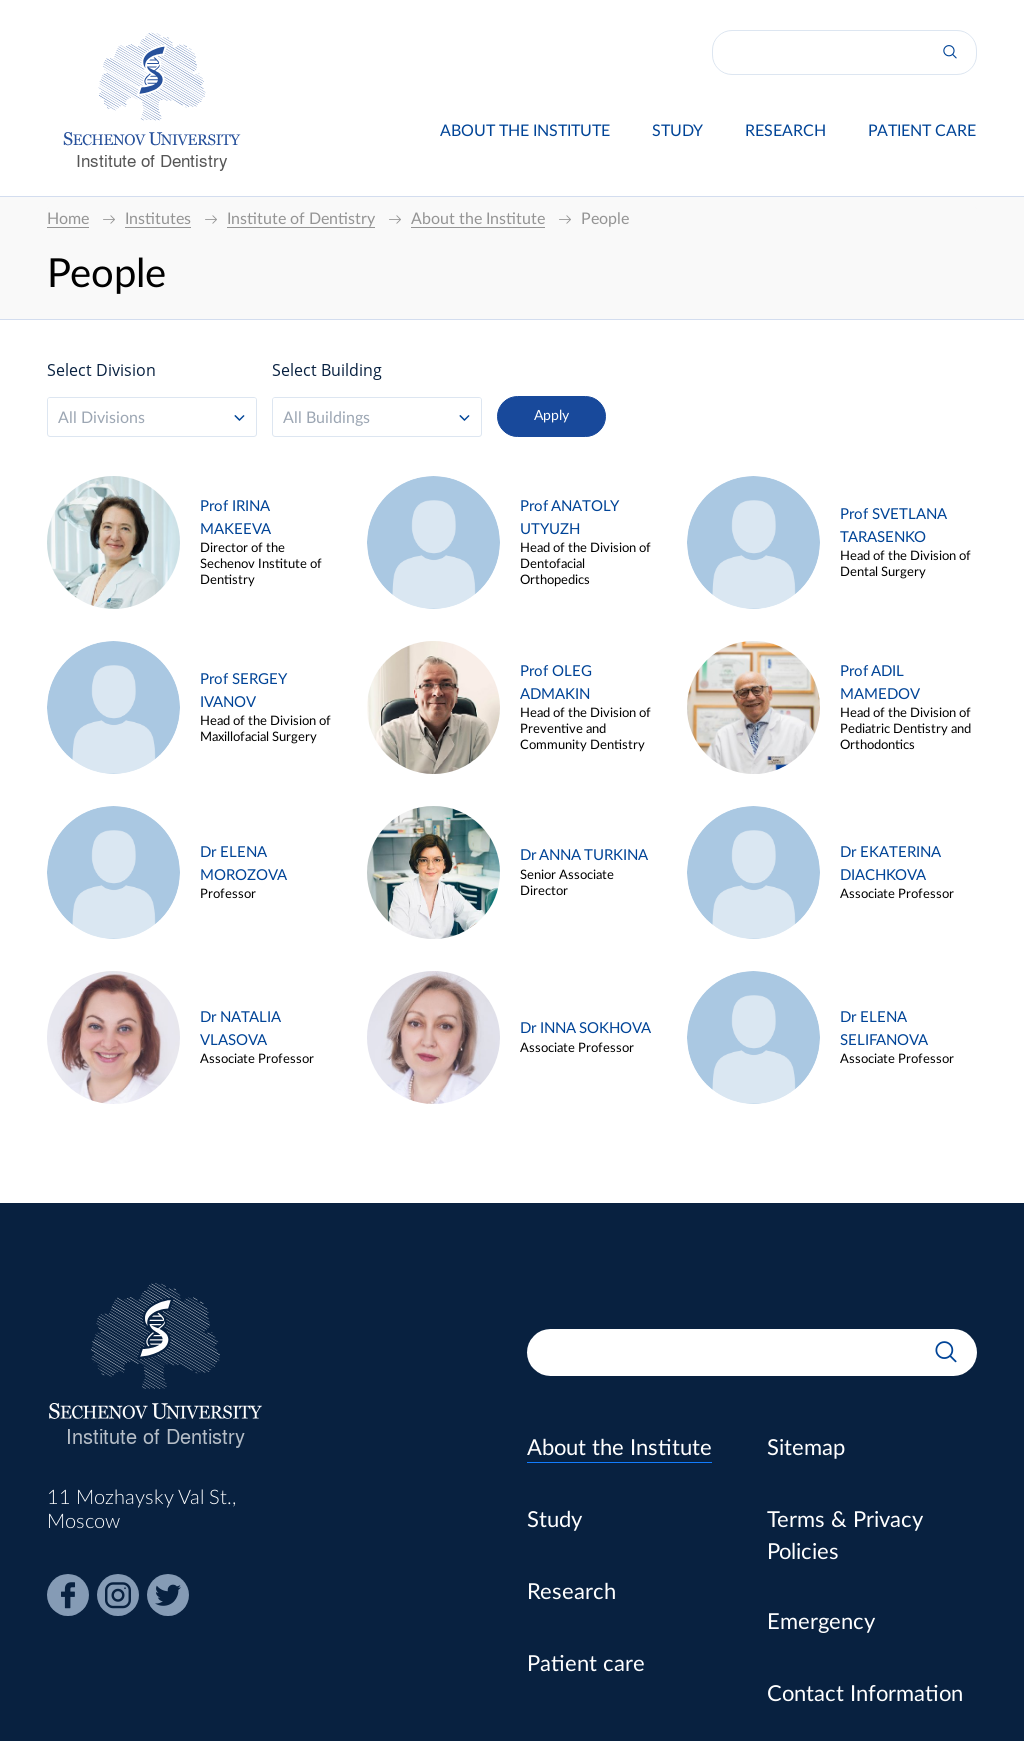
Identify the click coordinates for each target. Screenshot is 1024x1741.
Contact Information (865, 1694)
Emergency (821, 1622)
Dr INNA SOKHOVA (585, 1028)
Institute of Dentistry (152, 159)
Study (677, 131)
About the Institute (525, 131)
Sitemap (806, 1448)
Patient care (922, 131)
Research (785, 131)
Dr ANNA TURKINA (584, 855)
